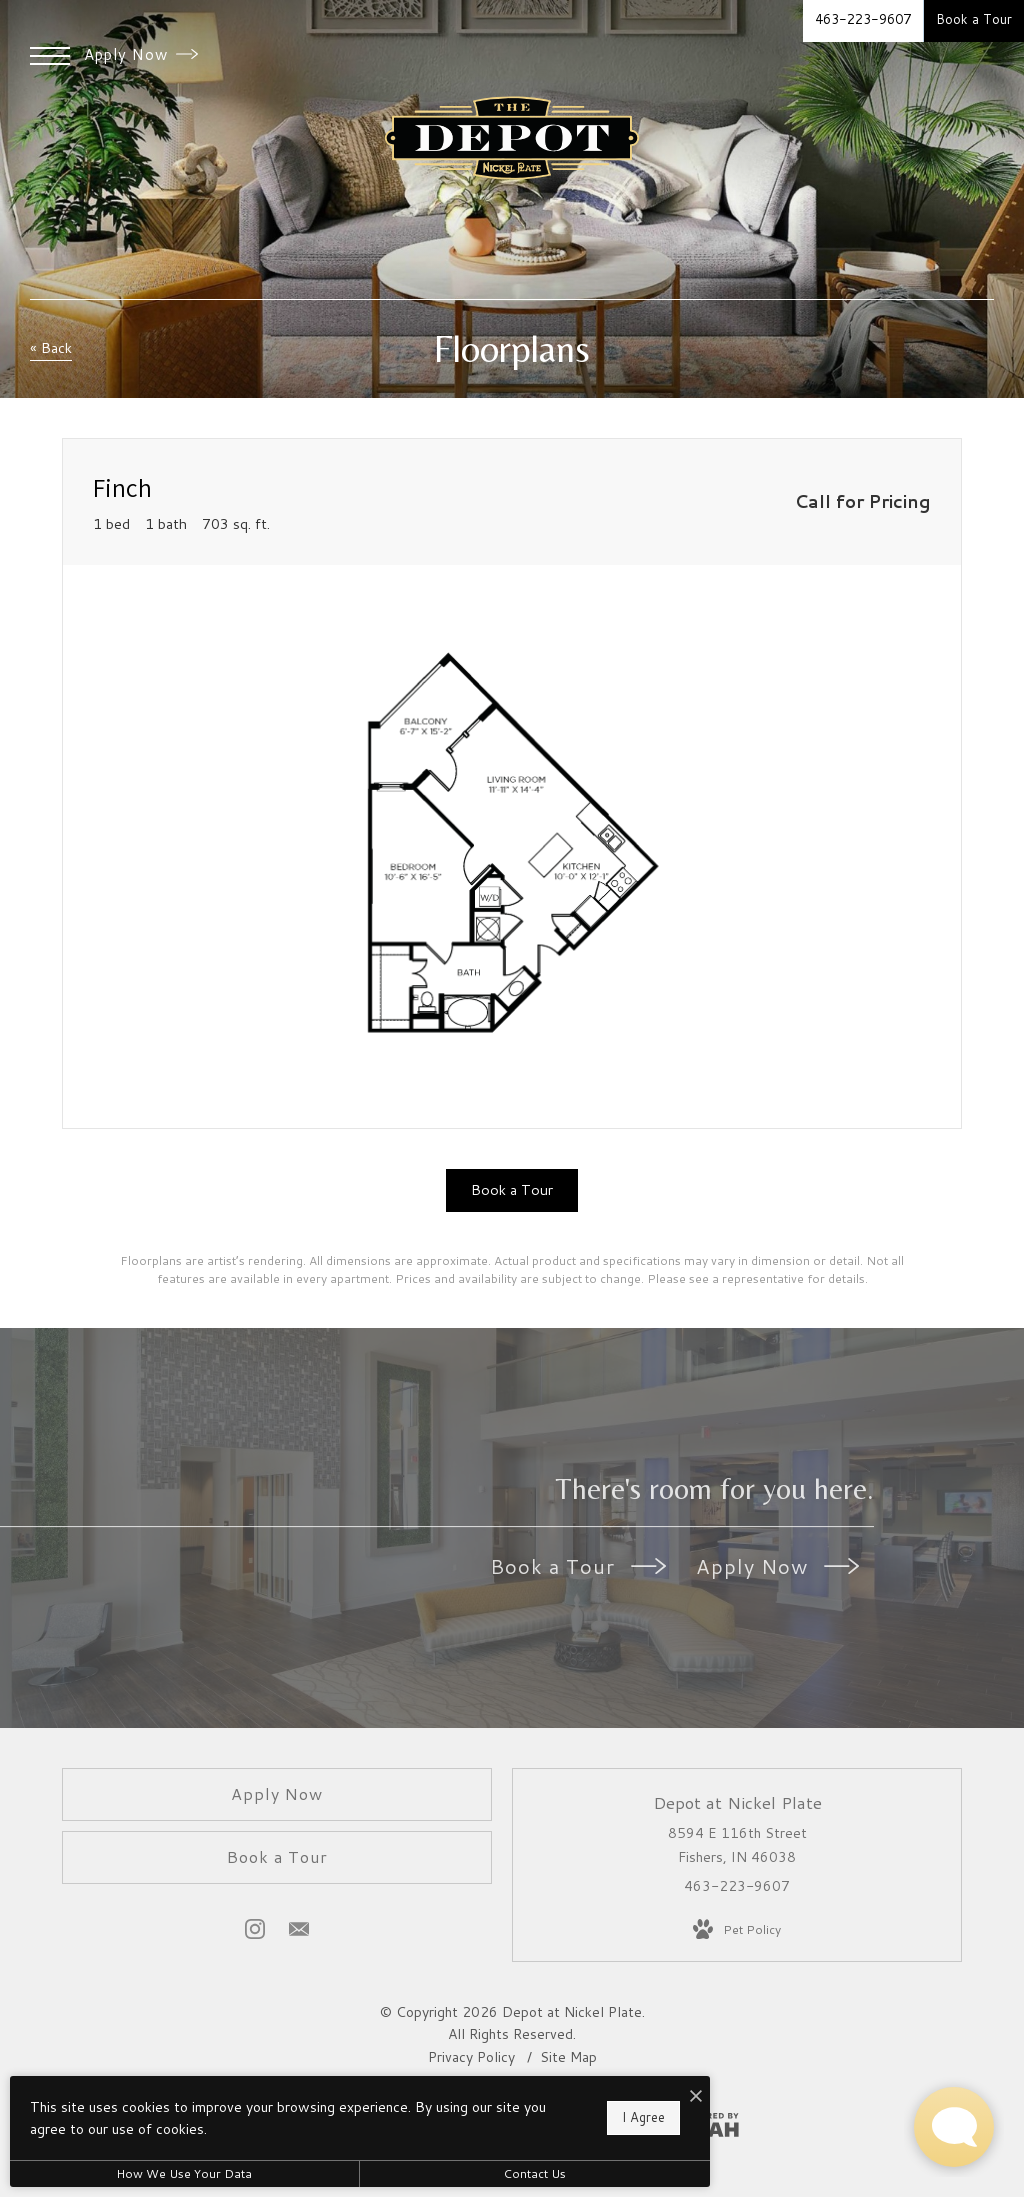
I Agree (643, 2117)
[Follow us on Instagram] (255, 1933)
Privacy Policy (471, 2057)
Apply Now (141, 54)
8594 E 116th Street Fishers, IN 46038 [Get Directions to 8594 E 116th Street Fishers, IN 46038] (737, 1845)
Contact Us (534, 2173)
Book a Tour (578, 1566)
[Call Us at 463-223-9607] (863, 21)
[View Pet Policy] (737, 1930)
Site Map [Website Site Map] (568, 2057)
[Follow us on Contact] (299, 1933)
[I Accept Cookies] (696, 2096)
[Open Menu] (50, 56)
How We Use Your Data (184, 2173)
